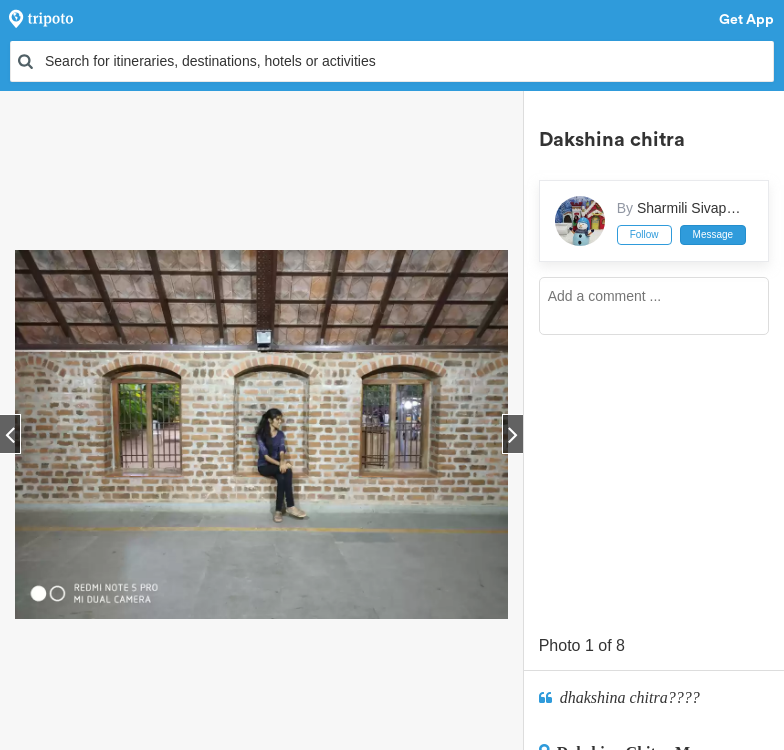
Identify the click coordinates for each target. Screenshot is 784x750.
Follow (644, 234)
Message (713, 234)
